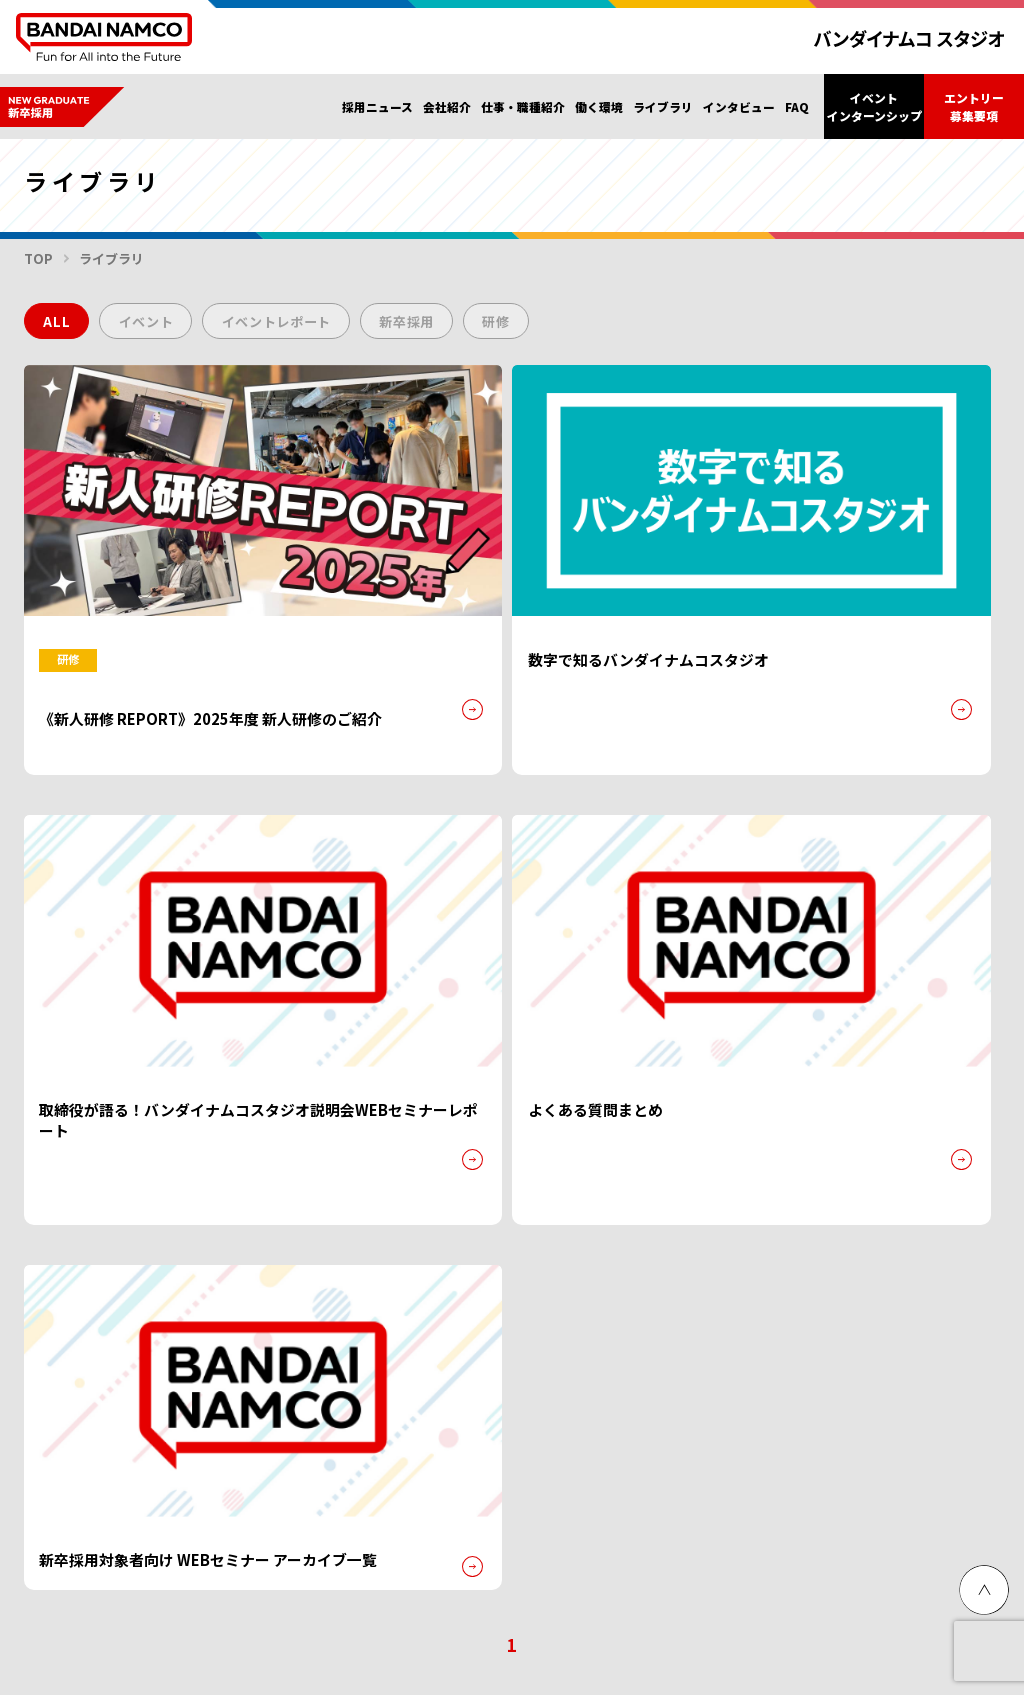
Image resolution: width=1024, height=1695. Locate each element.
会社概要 (514, 1293)
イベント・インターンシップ (121, 1303)
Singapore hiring (358, 1458)
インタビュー (739, 106)
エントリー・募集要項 (349, 1259)
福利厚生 (630, 1246)
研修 (538, 326)
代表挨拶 (514, 1246)
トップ (46, 1215)
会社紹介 (447, 106)
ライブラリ (663, 106)
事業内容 (514, 1317)
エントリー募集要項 (974, 106)
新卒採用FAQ (795, 1215)
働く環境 (599, 106)
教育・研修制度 (649, 1293)
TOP (38, 259)
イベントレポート (299, 326)
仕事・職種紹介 (523, 106)
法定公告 (514, 1340)
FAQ (797, 106)
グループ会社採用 (203, 1458)
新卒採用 (441, 326)
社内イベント (643, 1270)
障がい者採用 (60, 1458)
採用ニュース (377, 106)
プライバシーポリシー (84, 1107)
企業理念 (514, 1270)
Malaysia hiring (508, 1458)
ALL (59, 326)
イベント (156, 326)
